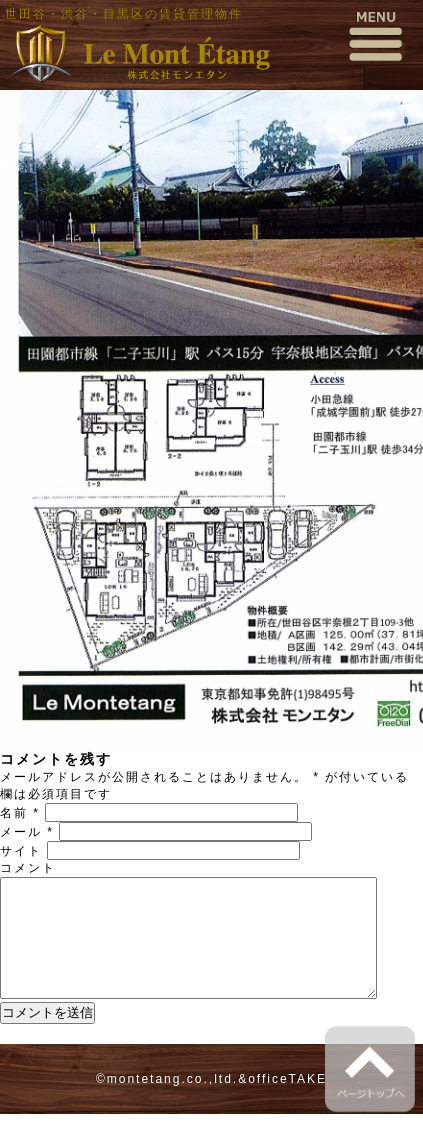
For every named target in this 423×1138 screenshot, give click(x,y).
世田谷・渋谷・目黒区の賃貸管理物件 (124, 14)
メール (27, 832)
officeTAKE (287, 1103)
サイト (21, 851)
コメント (28, 868)
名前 (20, 813)
